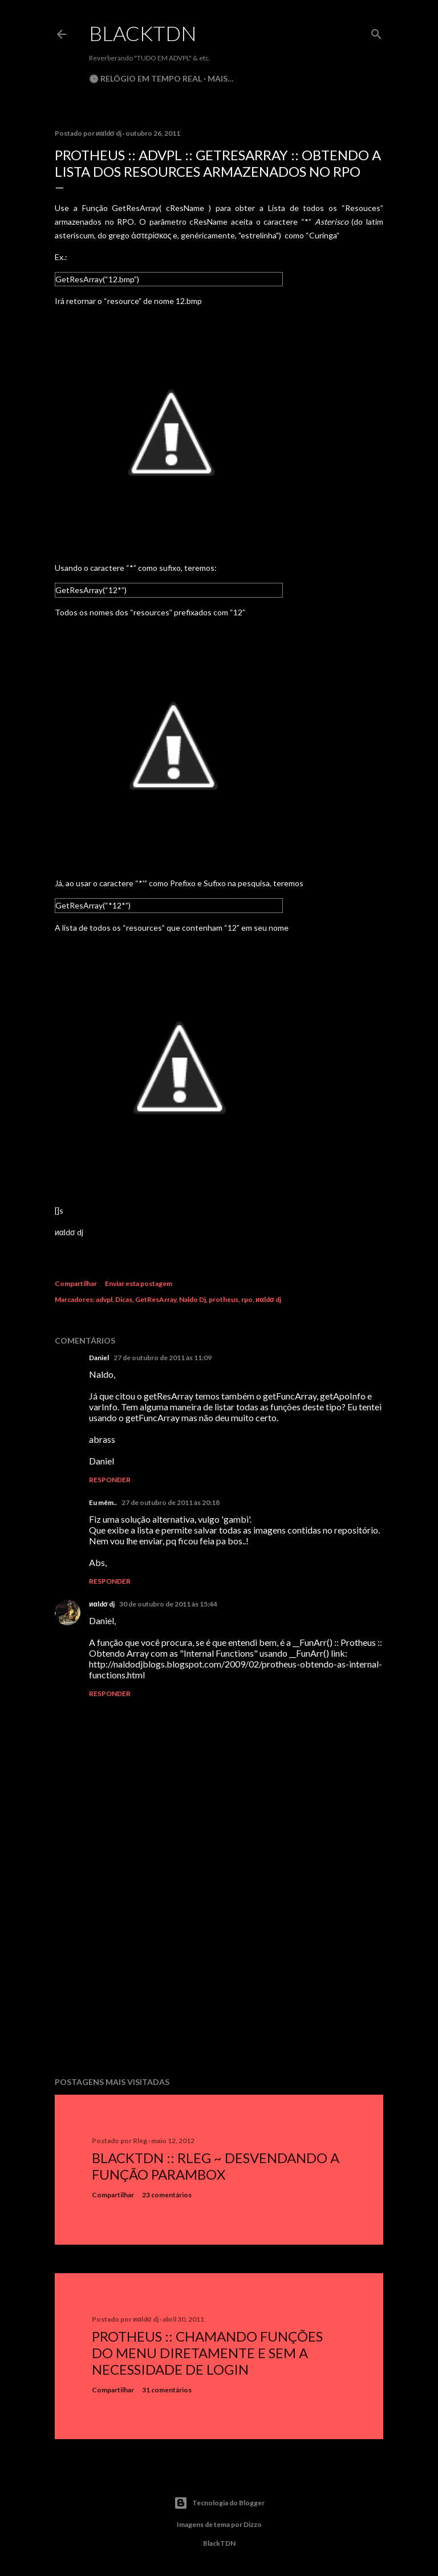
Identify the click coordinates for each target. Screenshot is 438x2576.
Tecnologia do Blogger (219, 2503)
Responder (110, 1479)
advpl (104, 1299)
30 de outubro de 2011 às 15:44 (168, 1604)
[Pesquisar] (376, 32)
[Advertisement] (219, 1968)
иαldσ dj (268, 1299)
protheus (223, 1299)
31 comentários (167, 2390)
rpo (247, 1299)
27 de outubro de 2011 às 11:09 (162, 1357)
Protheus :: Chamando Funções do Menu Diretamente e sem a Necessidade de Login (207, 2353)
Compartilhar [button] (76, 1283)
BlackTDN (143, 33)
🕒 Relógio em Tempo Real (145, 78)
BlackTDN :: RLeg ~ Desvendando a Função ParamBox (215, 2165)
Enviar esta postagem (138, 1283)
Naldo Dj (192, 1299)
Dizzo (253, 2524)
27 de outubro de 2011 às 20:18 (170, 1502)
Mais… (221, 78)
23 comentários (167, 2194)
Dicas (123, 1299)
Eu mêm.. (103, 1502)
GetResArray (155, 1299)
